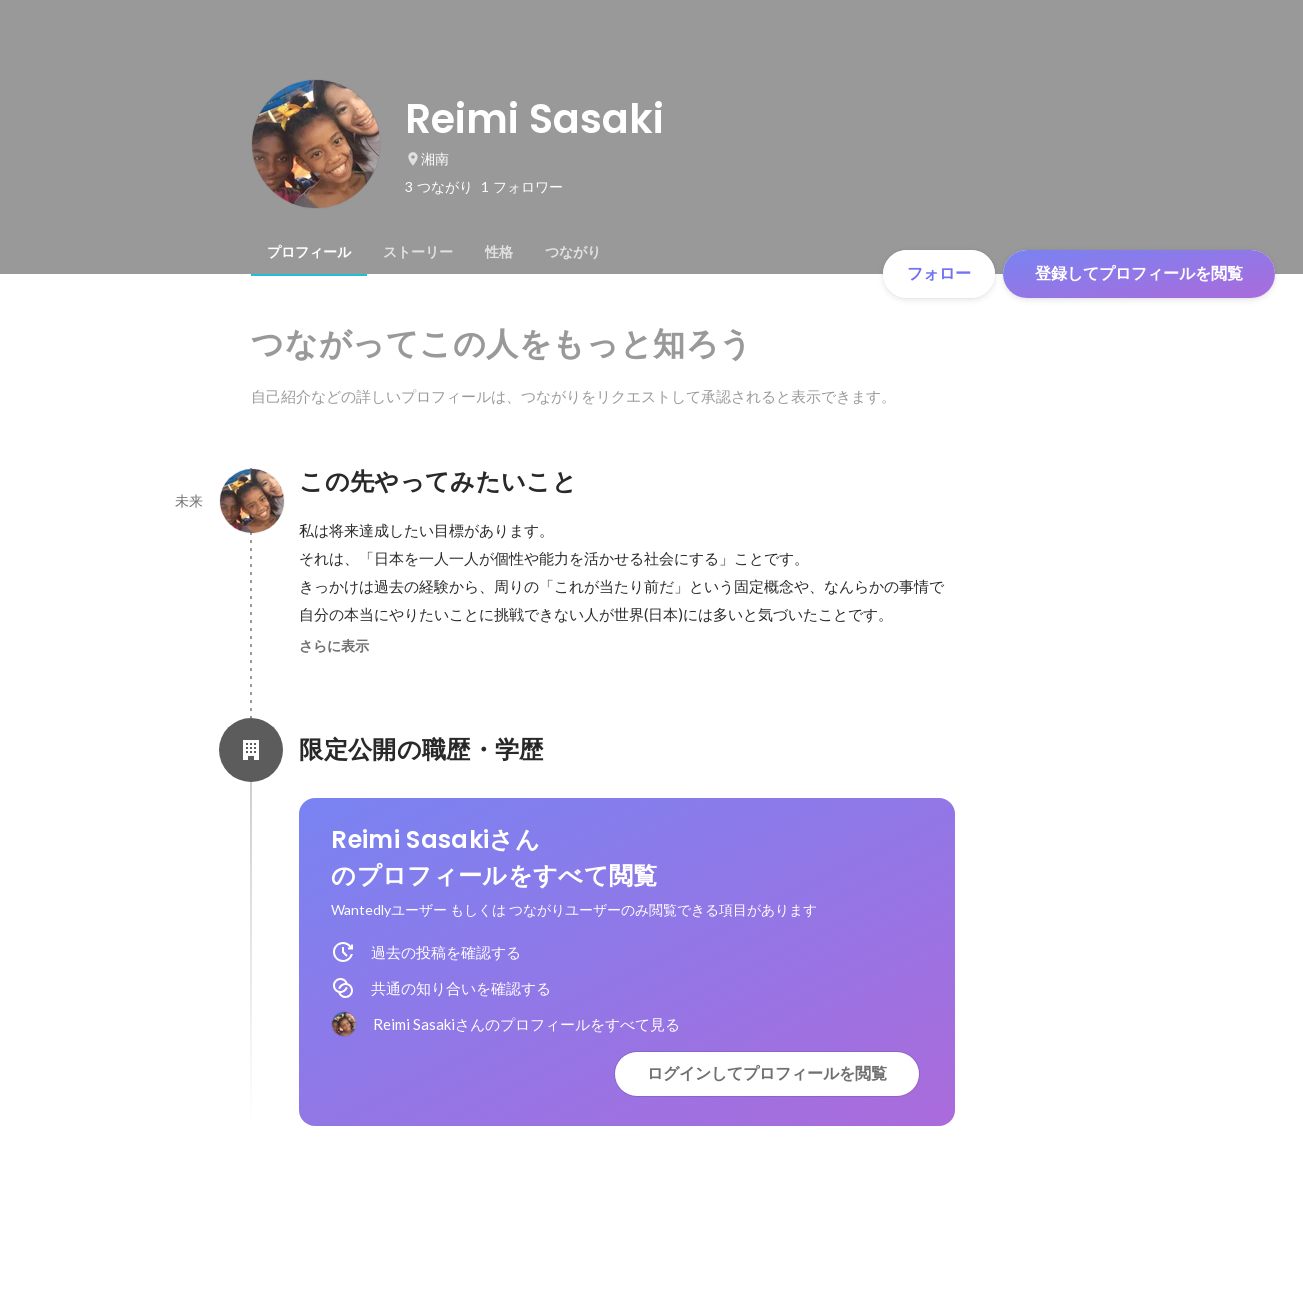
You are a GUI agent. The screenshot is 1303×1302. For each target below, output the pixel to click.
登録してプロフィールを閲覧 (1139, 273)
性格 (499, 252)
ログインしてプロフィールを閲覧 (767, 1073)
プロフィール (309, 252)
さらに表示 (334, 646)
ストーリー (418, 252)
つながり (573, 252)
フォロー (939, 273)
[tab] (309, 252)
